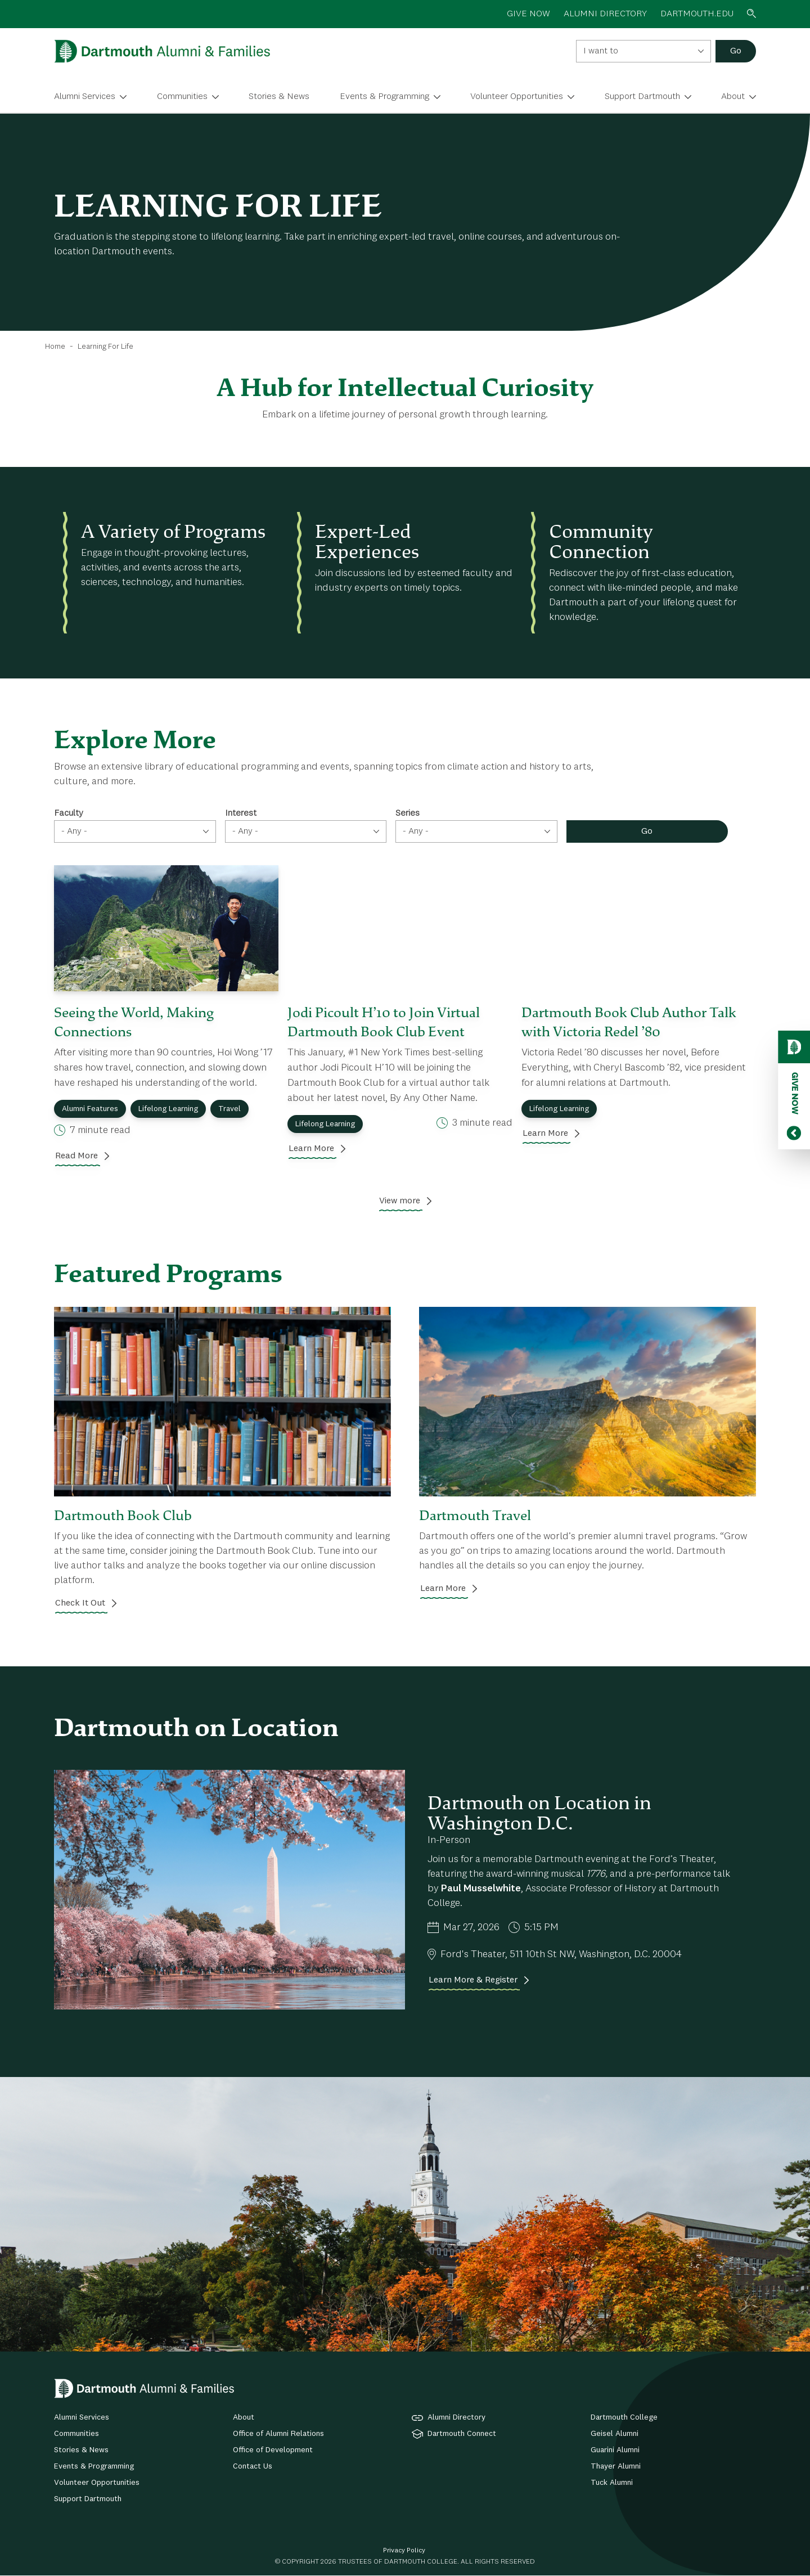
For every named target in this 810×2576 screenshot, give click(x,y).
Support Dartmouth (642, 96)
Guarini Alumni (615, 2450)
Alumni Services (84, 96)
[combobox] (643, 51)
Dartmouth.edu (697, 14)
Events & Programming (384, 96)
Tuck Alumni (612, 2483)
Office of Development (273, 2450)
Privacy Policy (404, 2550)
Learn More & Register (473, 1980)
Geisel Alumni (614, 2434)
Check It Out (80, 1603)
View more (399, 1201)
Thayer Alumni (616, 2466)
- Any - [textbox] (74, 831)
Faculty (68, 813)
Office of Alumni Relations (278, 2434)
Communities (182, 96)
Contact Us (252, 2466)
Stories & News (279, 96)
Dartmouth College (624, 2417)
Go (735, 51)
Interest (240, 813)
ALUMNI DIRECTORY (605, 14)
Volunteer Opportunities (516, 96)
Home (55, 346)
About (733, 96)
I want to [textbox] (600, 51)
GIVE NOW (528, 14)
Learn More (311, 1148)
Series (407, 813)
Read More (76, 1156)
